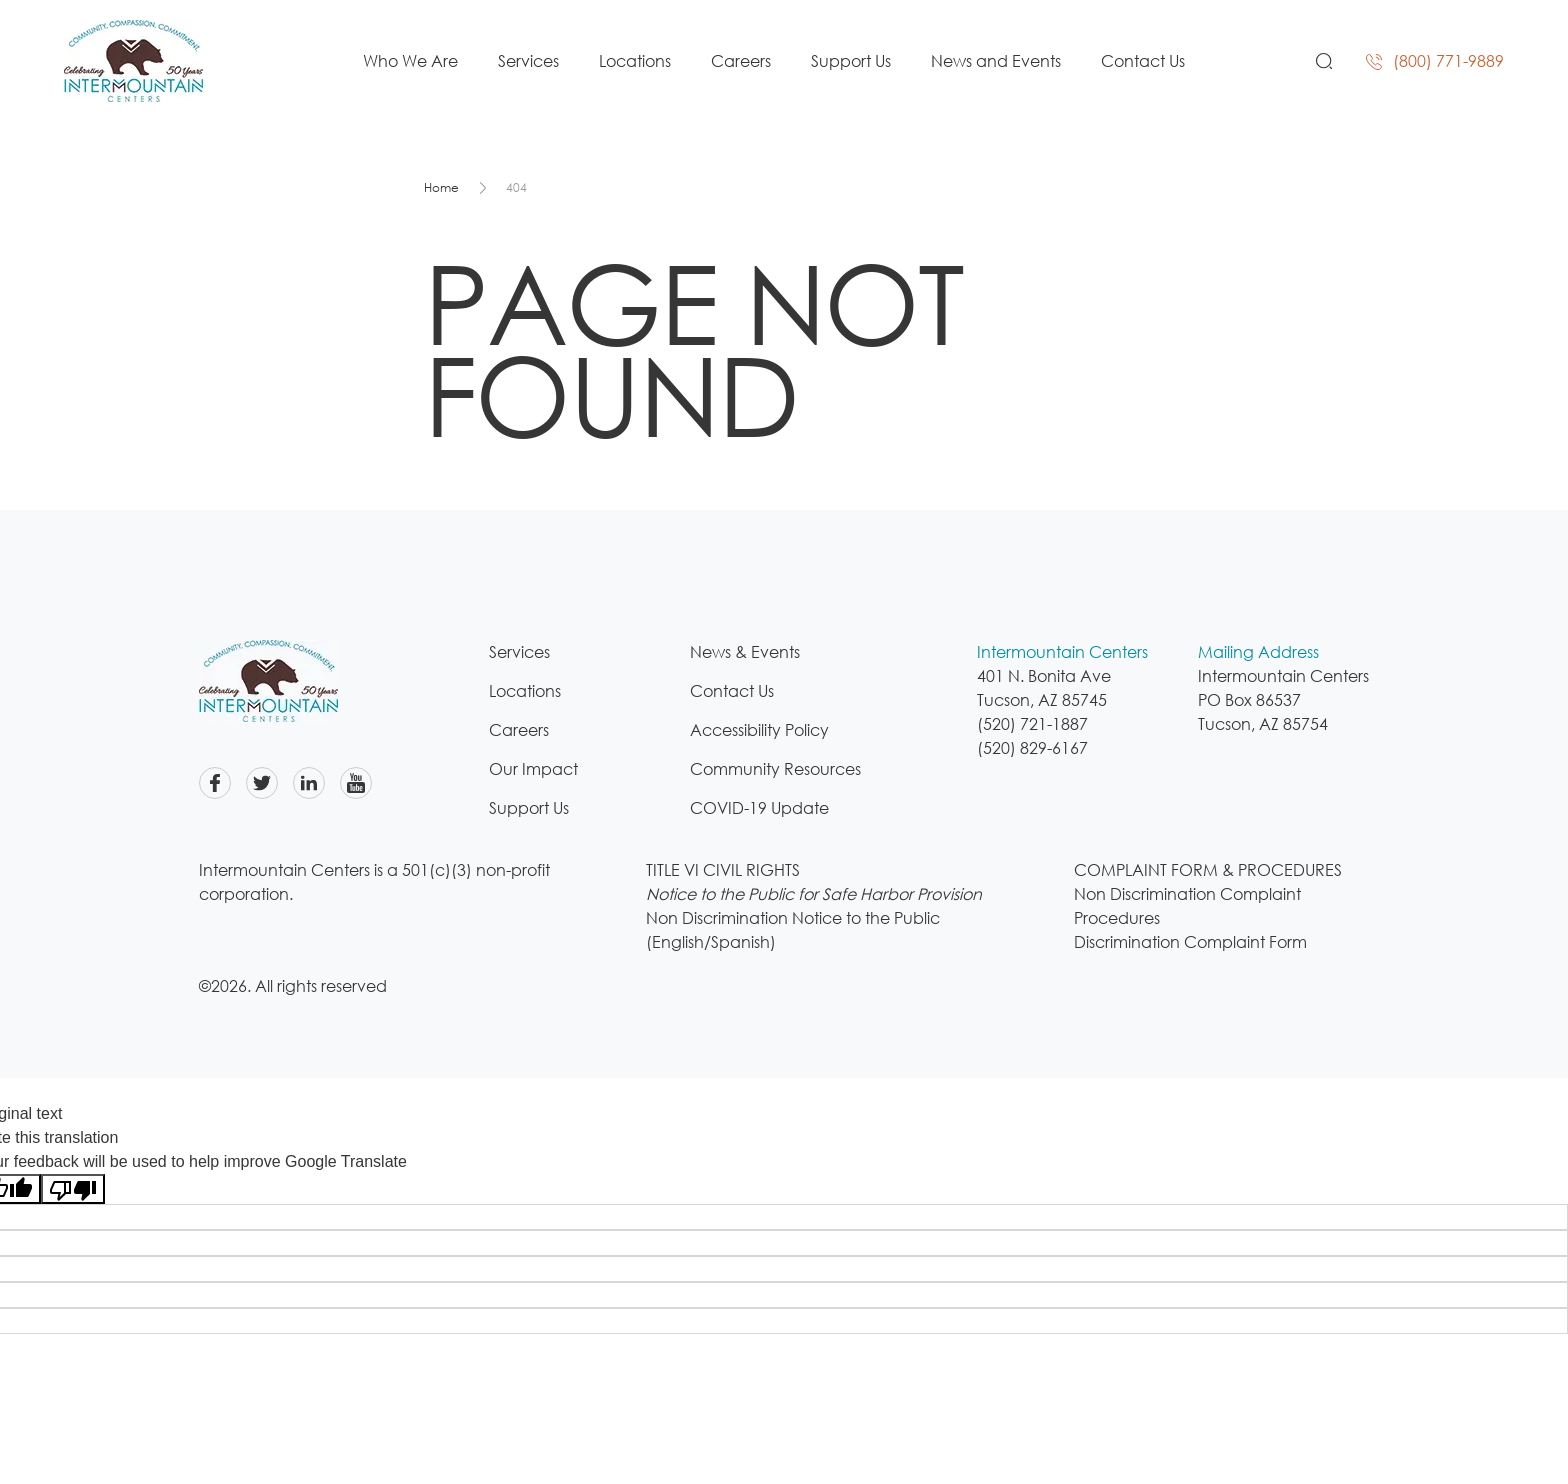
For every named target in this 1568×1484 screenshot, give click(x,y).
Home (441, 187)
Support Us (851, 61)
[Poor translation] (73, 1189)
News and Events (996, 61)
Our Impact (533, 769)
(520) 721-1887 (1032, 724)
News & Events (745, 652)
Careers (741, 61)
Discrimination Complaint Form (1190, 942)
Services (528, 61)
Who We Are (410, 61)
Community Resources (775, 769)
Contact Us (1143, 61)
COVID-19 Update (759, 808)
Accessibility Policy (759, 730)
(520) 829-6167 (1032, 748)
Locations (635, 61)
